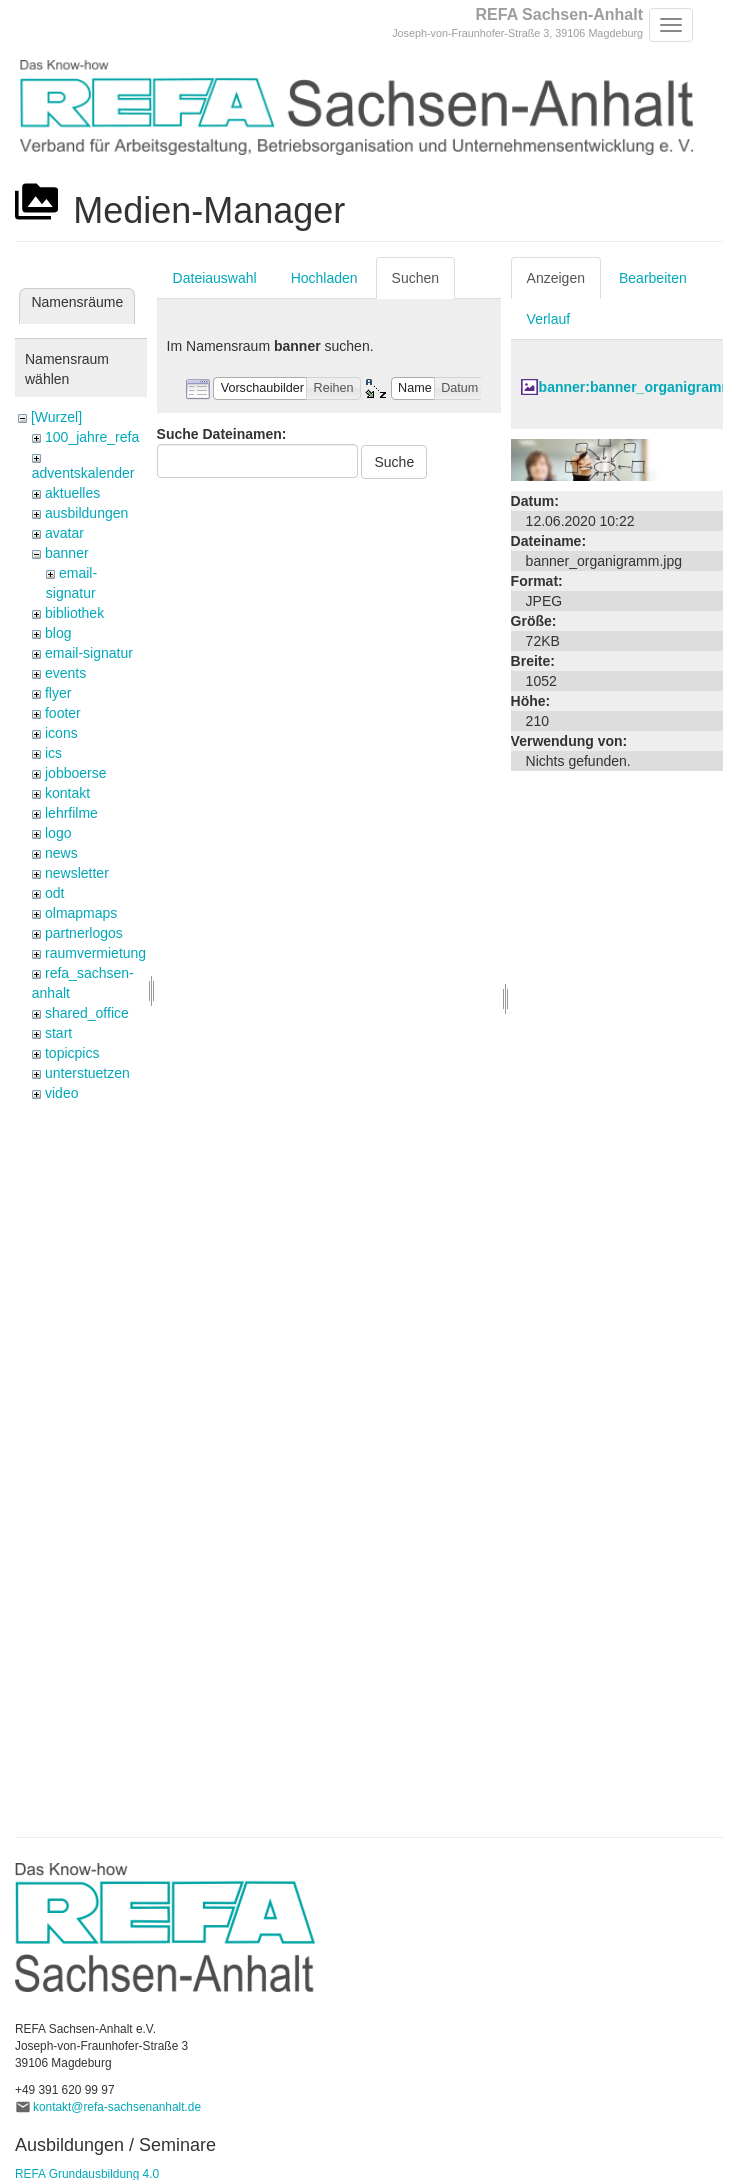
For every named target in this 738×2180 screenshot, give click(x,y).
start (58, 1033)
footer (63, 713)
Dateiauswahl (215, 278)
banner (67, 553)
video (61, 1093)
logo (58, 833)
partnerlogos (84, 933)
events (65, 673)
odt (54, 893)
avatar (64, 533)
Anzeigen (556, 278)
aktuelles (72, 493)
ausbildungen (86, 513)
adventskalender (83, 473)
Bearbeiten (653, 278)
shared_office (87, 1013)
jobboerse (76, 773)
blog (58, 633)
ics (53, 753)
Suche (394, 462)
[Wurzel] (56, 417)
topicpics (72, 1053)
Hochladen (324, 278)
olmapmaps (81, 913)
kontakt (67, 793)
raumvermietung (95, 953)
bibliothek (74, 613)
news (61, 853)
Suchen (415, 278)
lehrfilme (71, 813)
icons (61, 733)
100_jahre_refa (92, 437)
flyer (58, 693)
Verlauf (549, 319)
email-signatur (89, 653)
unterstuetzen (87, 1073)
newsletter (77, 873)
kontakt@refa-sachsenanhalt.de (117, 2107)
